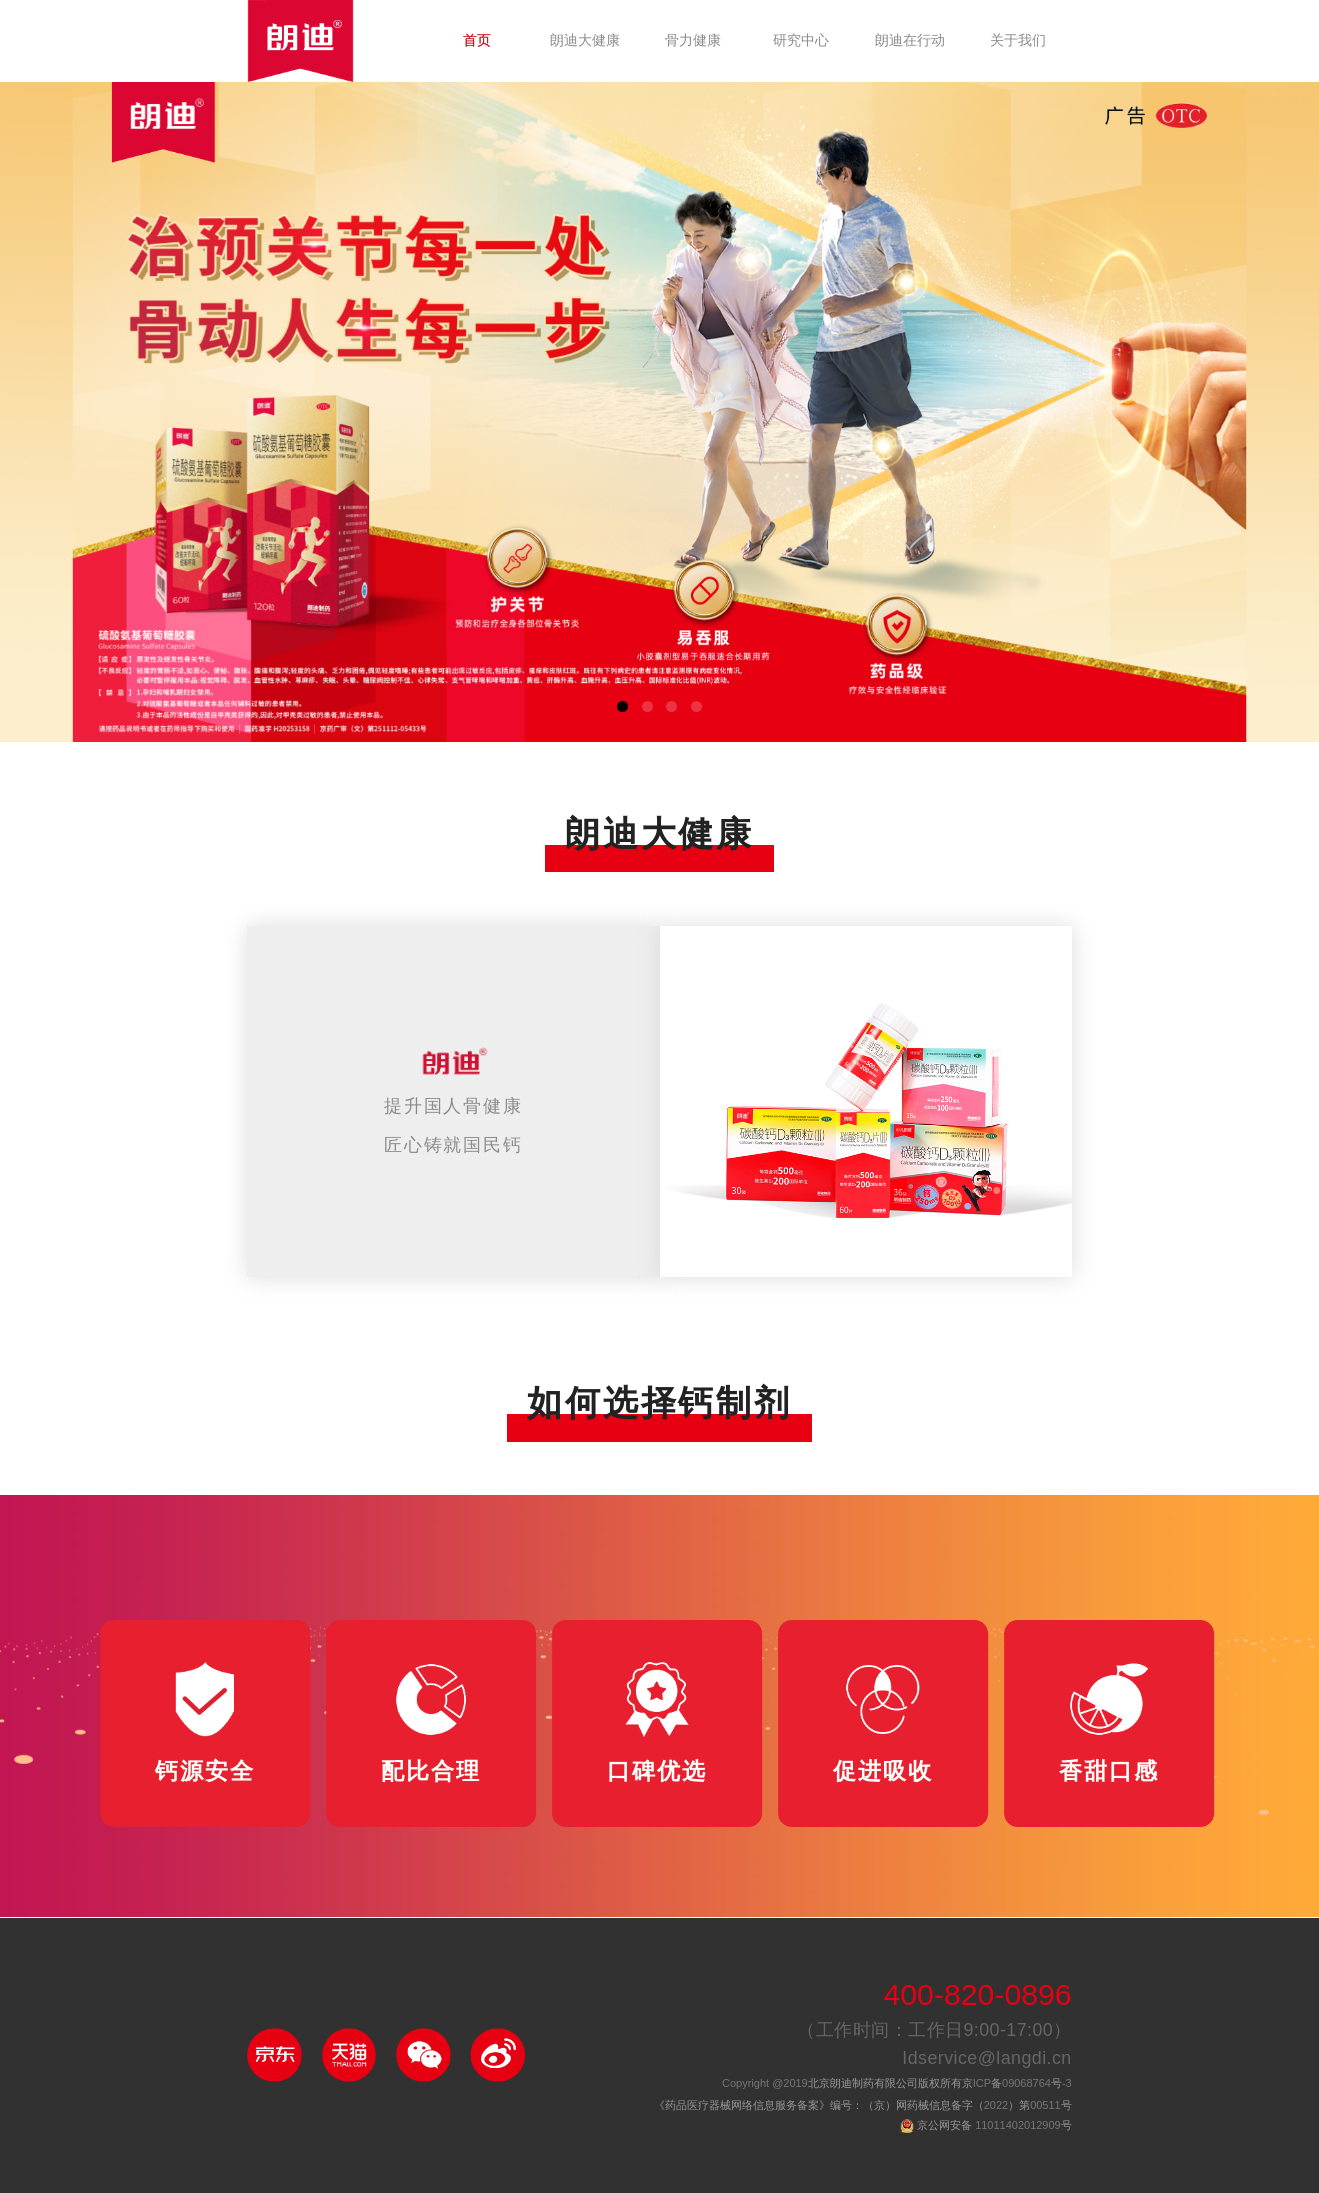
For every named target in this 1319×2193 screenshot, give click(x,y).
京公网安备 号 (994, 2126)
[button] (622, 706)
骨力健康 (693, 41)
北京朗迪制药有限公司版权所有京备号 (897, 2084)
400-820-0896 (977, 1997)
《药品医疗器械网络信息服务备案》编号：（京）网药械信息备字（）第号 (863, 2106)
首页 (477, 41)
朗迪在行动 (910, 41)
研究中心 (801, 41)
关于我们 (1018, 41)
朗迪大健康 (585, 41)
